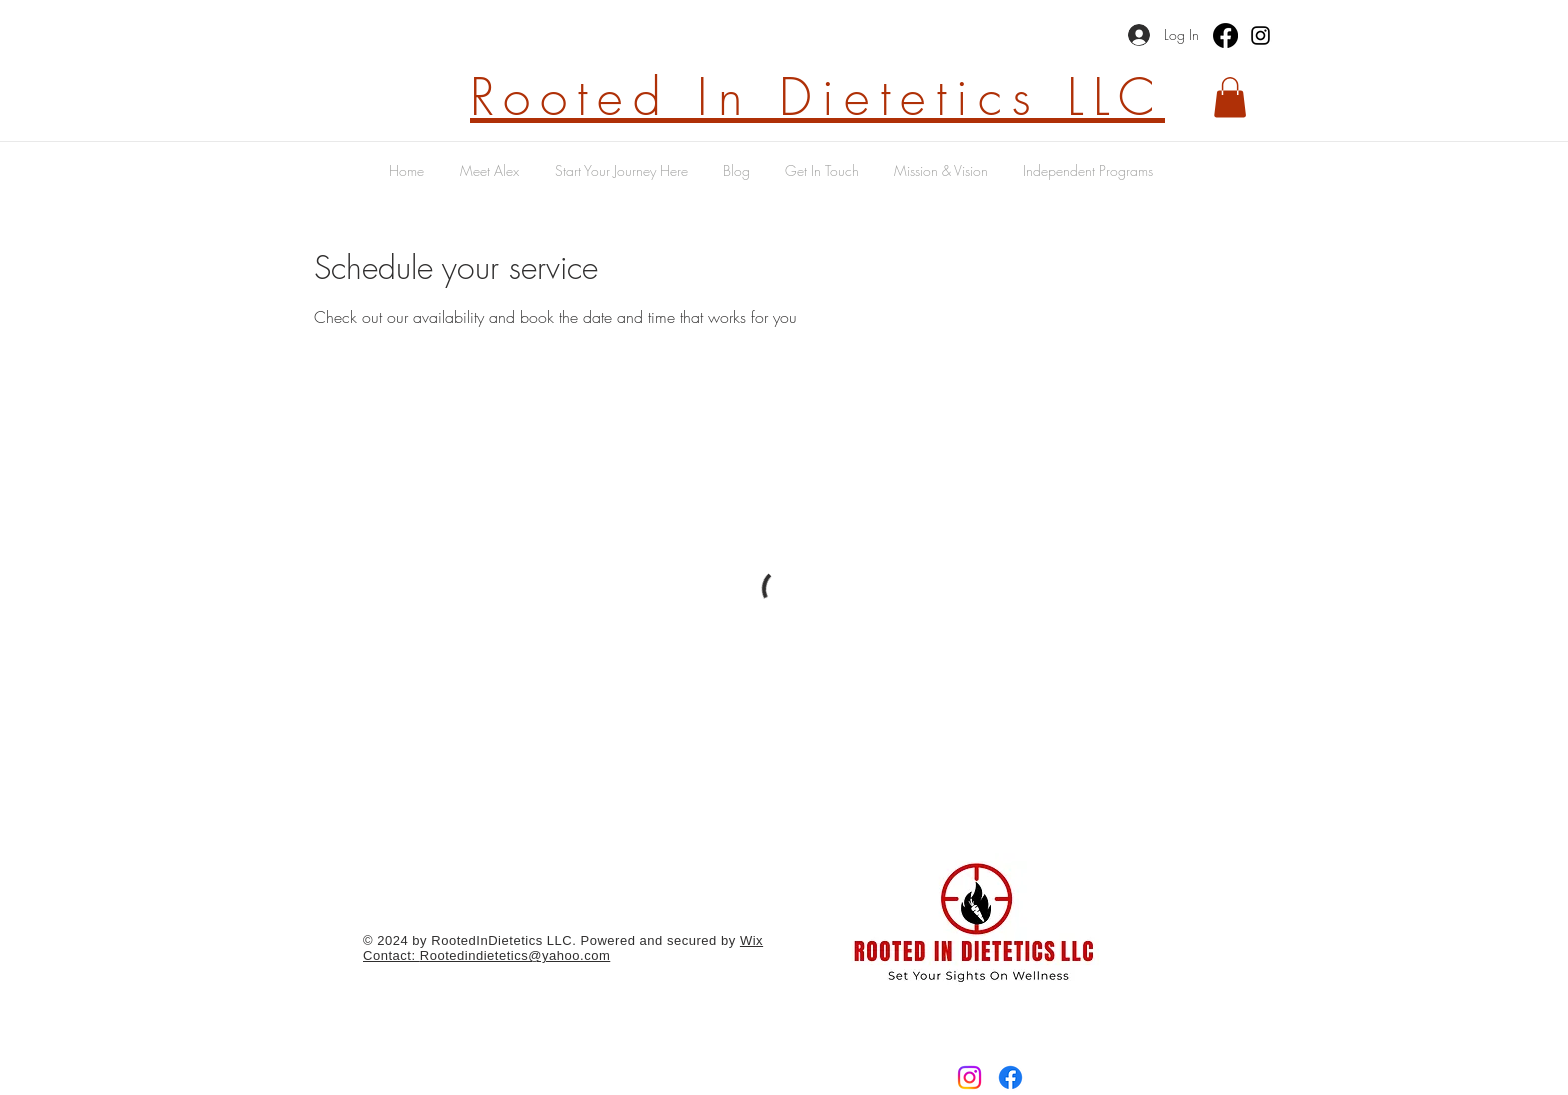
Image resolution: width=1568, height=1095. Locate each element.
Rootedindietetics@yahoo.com (515, 955)
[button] (1230, 97)
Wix (751, 940)
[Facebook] (1225, 35)
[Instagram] (1260, 35)
